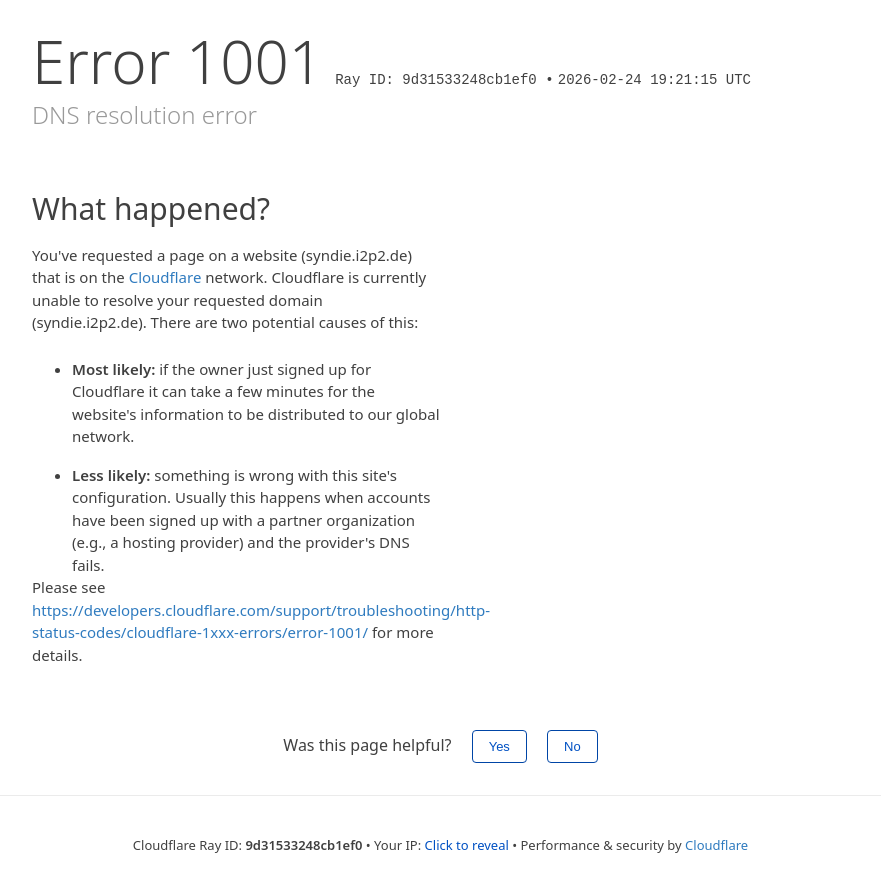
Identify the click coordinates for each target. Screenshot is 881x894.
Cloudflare (165, 277)
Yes (499, 746)
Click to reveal (467, 845)
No (572, 746)
